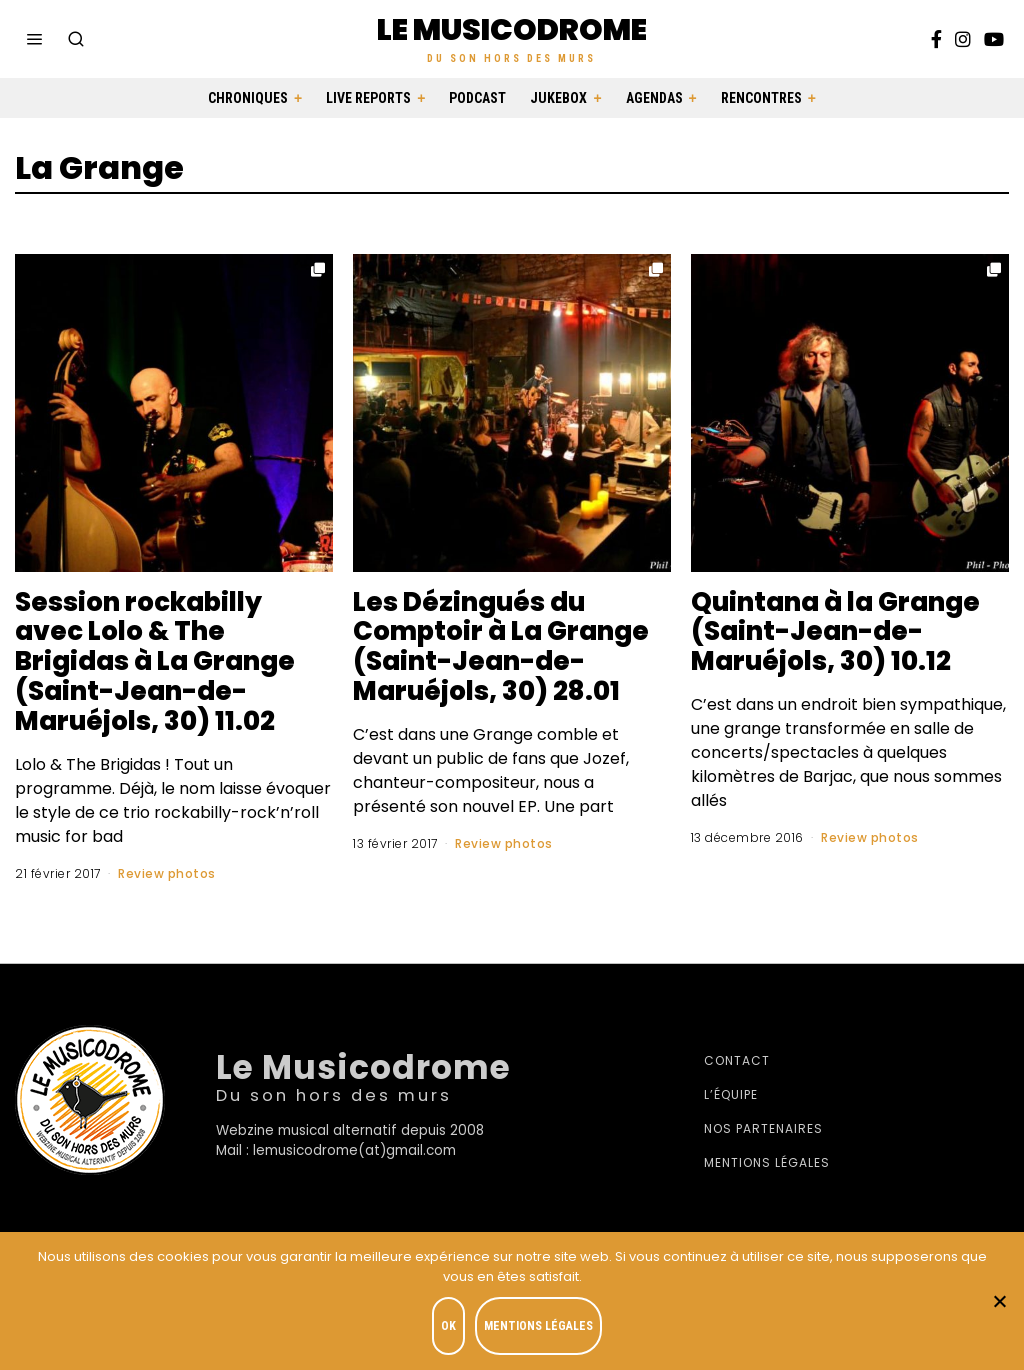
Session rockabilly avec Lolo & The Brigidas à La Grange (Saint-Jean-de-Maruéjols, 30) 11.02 (155, 662)
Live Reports (368, 98)
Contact (737, 1060)
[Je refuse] (999, 1301)
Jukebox (558, 98)
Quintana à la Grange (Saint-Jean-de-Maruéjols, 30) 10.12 (835, 632)
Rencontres (761, 98)
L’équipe (731, 1094)
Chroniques (248, 98)
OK (448, 1326)
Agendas (654, 98)
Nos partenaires (763, 1128)
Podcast (477, 98)
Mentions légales (767, 1162)
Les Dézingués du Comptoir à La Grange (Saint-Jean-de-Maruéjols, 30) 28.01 (501, 647)
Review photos (167, 873)
